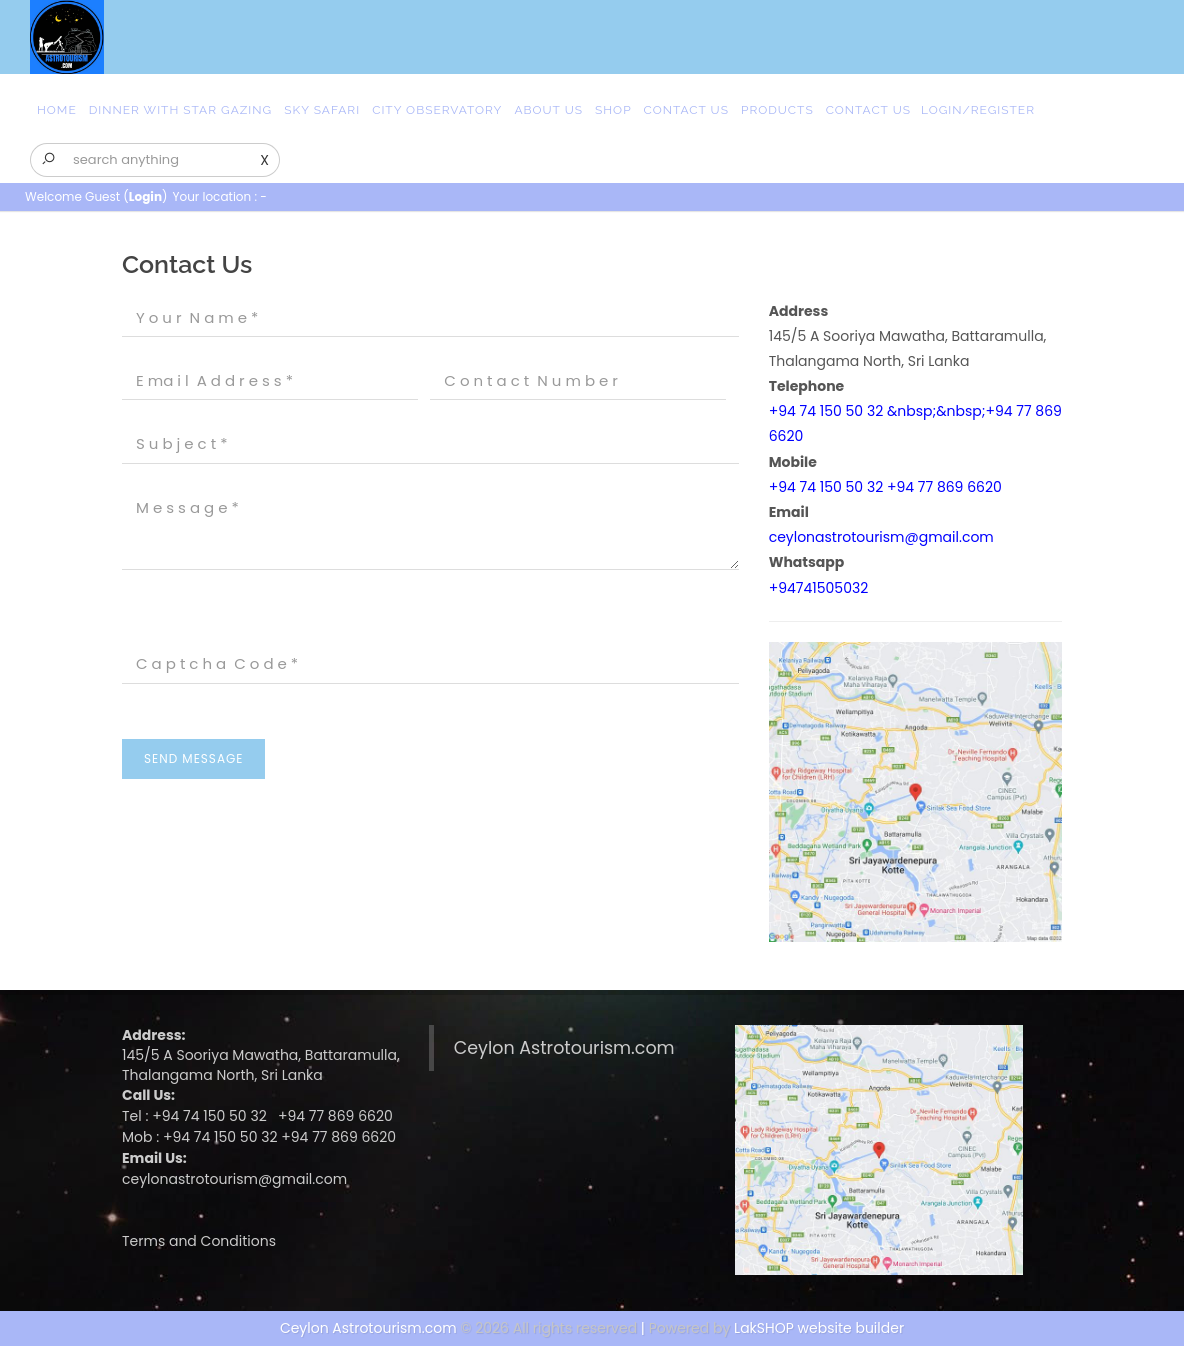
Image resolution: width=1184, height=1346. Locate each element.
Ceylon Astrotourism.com (564, 1048)
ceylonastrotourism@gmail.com (881, 537)
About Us (548, 110)
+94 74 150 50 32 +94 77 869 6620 (885, 487)
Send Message (193, 758)
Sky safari (322, 110)
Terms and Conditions (199, 1241)
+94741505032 (819, 588)
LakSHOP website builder (819, 1328)
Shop (613, 110)
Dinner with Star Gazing (181, 110)
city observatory (437, 110)
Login (145, 196)
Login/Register (978, 110)
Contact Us (686, 110)
